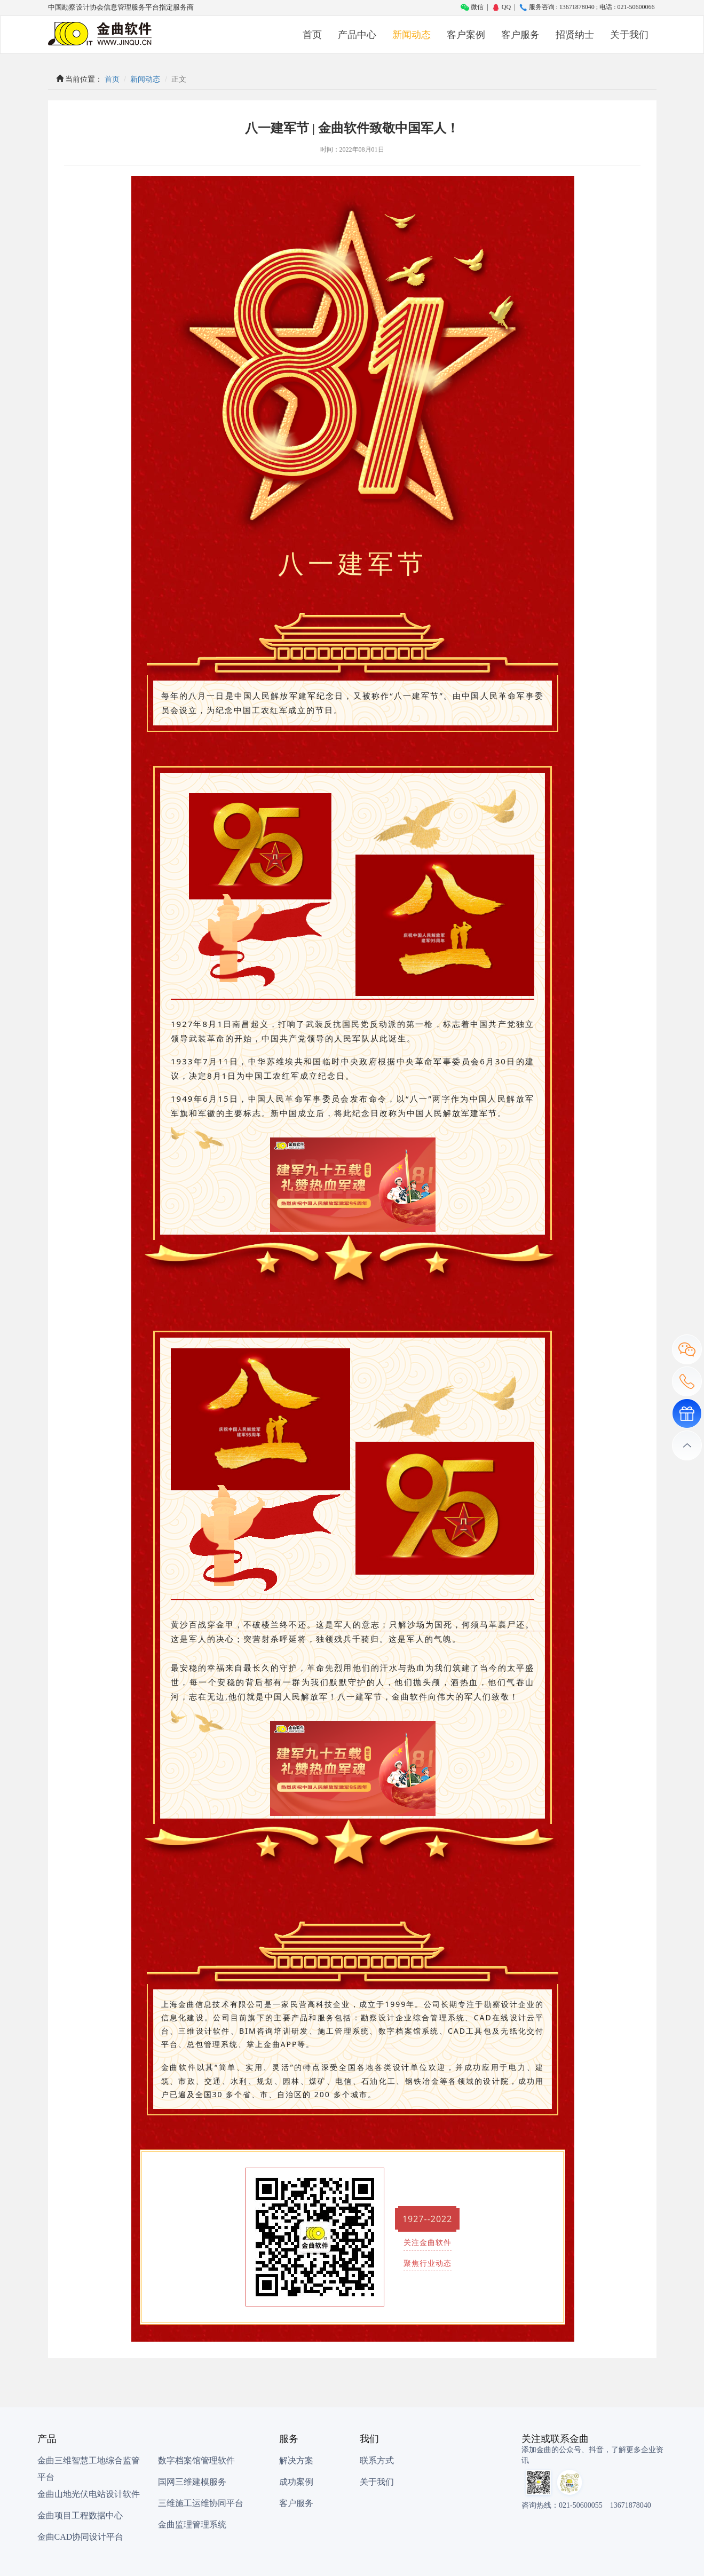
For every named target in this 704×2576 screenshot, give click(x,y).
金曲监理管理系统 (192, 2524)
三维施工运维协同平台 (200, 2503)
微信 (472, 7)
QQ (501, 7)
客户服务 (520, 34)
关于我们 (629, 34)
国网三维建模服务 (192, 2481)
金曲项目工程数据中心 (80, 2515)
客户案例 (466, 34)
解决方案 (296, 2460)
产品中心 (357, 34)
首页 (312, 34)
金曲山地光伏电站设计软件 (88, 2494)
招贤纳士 (575, 34)
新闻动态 (411, 34)
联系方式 (377, 2460)
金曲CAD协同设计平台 (80, 2536)
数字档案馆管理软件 (196, 2460)
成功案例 (296, 2481)
